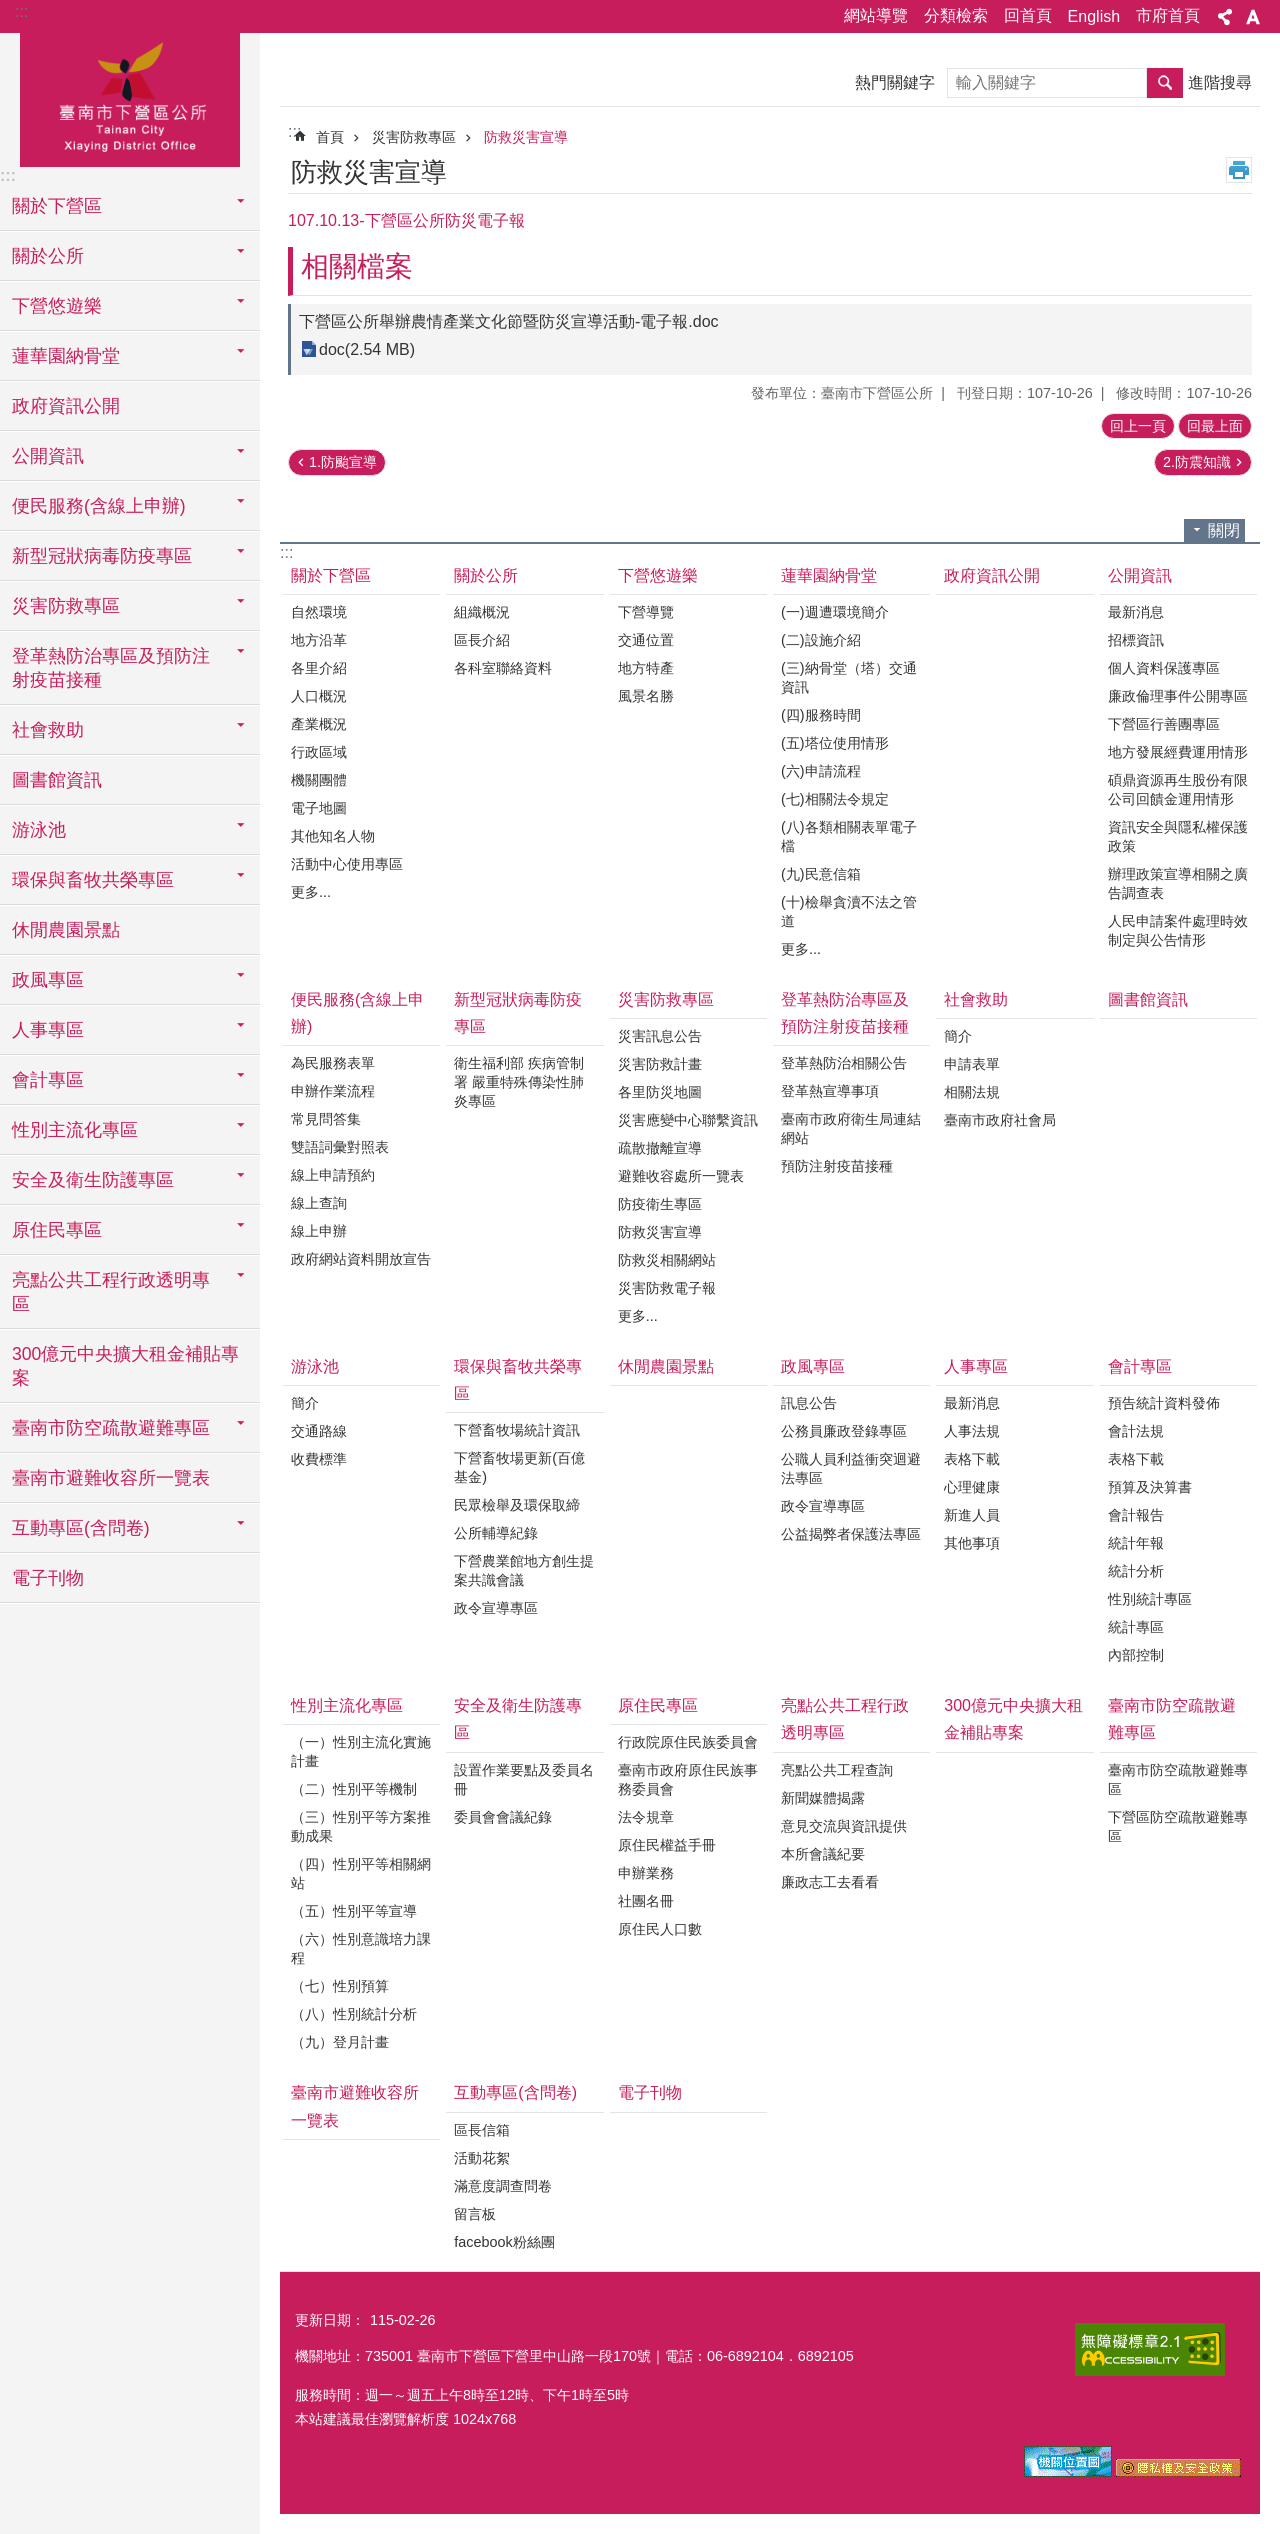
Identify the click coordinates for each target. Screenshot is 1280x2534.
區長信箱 (482, 2130)
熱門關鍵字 (895, 82)
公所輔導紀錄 (496, 1533)
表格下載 (972, 1459)
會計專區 (1140, 1366)
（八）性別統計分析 (354, 2014)
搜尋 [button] (1165, 83)
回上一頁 (1138, 426)
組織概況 (482, 612)
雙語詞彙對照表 (340, 1147)
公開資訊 (1140, 575)
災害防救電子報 (667, 1288)
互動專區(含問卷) (515, 2092)
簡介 (958, 1036)
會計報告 (1136, 1515)
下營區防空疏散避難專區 (1178, 1826)
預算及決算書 (1150, 1487)
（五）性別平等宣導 (354, 1911)
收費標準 (319, 1459)
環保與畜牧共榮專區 (518, 1380)
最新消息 (1136, 612)
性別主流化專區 (347, 1705)
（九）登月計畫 (340, 2042)
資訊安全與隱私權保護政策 (1178, 836)
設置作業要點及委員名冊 (524, 1779)
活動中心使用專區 (347, 864)
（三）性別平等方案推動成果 (361, 1826)
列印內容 (1239, 170)
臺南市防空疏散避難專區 (1172, 1719)
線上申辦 (319, 1231)
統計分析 (1136, 1571)
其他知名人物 (333, 836)
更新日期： (330, 2320)
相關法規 (972, 1092)
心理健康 (972, 1487)
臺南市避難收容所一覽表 (111, 1478)
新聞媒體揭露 (823, 1798)
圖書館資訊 (57, 780)
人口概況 (319, 696)
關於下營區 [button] (57, 206)
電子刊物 (48, 1578)
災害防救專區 (414, 137)
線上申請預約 (333, 1175)
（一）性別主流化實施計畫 (361, 1751)
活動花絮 (482, 2158)
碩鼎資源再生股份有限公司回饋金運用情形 (1178, 789)
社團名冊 (646, 1901)
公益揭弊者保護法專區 (851, 1534)
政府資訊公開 (66, 406)
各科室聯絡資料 (503, 668)
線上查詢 (319, 1203)
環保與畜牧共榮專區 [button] (93, 880)
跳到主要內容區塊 (10, 10)
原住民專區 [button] (57, 1230)
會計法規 (1136, 1431)
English (1094, 16)
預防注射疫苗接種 (837, 1166)
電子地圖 (319, 808)
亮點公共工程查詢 (837, 1770)
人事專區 (976, 1366)
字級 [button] (1253, 17)
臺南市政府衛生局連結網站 (851, 1128)
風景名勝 (646, 696)
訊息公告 (809, 1403)
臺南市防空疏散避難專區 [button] (111, 1428)
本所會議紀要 (823, 1854)
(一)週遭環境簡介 (835, 612)
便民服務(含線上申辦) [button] (99, 506)
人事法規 (972, 1431)
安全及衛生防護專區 (518, 1719)
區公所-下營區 (130, 97)
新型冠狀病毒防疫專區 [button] (102, 556)
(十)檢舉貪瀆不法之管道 (849, 911)
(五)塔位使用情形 (835, 743)
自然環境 (319, 612)
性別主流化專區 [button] (75, 1130)
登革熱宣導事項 (830, 1091)
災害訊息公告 (660, 1036)
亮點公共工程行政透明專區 (845, 1719)
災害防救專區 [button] (66, 606)
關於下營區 (331, 575)
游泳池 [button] (39, 830)
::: (21, 11)
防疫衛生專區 (660, 1204)
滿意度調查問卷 (503, 2186)
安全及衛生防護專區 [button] (93, 1180)
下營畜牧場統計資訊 (517, 1430)
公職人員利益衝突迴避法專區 (851, 1468)
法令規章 (646, 1817)
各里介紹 (319, 668)
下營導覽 (646, 612)
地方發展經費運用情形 (1178, 752)
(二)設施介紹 (821, 640)
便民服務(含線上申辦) (357, 1013)
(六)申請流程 (821, 771)
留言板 (475, 2214)
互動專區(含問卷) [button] (81, 1528)
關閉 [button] (1224, 530)
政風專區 (813, 1366)
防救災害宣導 (526, 137)
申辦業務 (646, 1873)
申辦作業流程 (333, 1091)
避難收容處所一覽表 (681, 1176)
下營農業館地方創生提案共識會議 (524, 1570)
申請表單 (972, 1064)
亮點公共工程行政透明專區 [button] (111, 1292)
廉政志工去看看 (830, 1882)
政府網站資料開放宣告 (361, 1259)
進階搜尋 (1220, 82)
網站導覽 (876, 15)
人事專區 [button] (48, 1030)
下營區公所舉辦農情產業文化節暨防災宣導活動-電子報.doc (509, 321)
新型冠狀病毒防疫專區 (518, 1013)
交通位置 (646, 640)
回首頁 (1028, 15)
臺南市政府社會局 (1000, 1120)
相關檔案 (357, 266)
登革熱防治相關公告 (844, 1063)
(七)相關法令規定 (835, 799)
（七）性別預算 (340, 1986)
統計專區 (1136, 1627)
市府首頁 (1168, 15)
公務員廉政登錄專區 (844, 1431)
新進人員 (972, 1515)
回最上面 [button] (1215, 426)
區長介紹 (482, 640)
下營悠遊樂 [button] (57, 306)
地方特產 (646, 668)
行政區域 (319, 752)
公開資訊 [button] (48, 456)
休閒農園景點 (66, 930)
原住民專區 (658, 1705)
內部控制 (1136, 1655)
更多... (311, 892)
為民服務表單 (333, 1063)
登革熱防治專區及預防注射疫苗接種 (845, 1013)
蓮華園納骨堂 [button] (66, 356)
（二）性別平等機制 (354, 1789)
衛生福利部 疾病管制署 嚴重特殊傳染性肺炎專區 (519, 1082)
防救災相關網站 (667, 1260)
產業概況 (319, 724)
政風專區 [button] (48, 980)
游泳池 (315, 1366)
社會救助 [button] (48, 730)
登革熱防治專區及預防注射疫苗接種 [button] (111, 668)
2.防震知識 (1197, 462)
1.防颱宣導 (343, 462)
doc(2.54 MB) (367, 349)
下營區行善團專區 (1164, 724)
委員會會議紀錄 (503, 1817)
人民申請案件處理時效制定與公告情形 (1178, 930)
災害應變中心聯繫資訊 (688, 1120)
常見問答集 (326, 1119)
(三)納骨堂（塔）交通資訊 (849, 677)
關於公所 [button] (48, 256)
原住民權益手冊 (667, 1845)
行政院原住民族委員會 (688, 1742)
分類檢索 (956, 15)
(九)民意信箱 (821, 874)
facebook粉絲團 (504, 2242)
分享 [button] (1225, 17)
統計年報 (1136, 1543)
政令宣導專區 (496, 1608)
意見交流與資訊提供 (844, 1826)
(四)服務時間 (821, 715)
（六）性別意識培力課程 (361, 1948)
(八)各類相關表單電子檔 (849, 836)
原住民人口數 (660, 1929)
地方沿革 (319, 640)
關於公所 (486, 575)
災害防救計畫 (660, 1064)
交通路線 (319, 1431)
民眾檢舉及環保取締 (517, 1505)
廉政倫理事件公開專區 (1178, 696)
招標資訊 (1136, 640)
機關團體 (319, 780)
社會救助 (976, 999)
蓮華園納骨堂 (829, 575)
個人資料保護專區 (1164, 668)
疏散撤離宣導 (660, 1148)
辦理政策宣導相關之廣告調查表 (1178, 883)
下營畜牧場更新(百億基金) (519, 1467)
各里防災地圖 (660, 1092)
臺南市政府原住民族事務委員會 (688, 1779)
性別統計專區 (1150, 1599)
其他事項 (972, 1543)
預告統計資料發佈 (1164, 1403)
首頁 (330, 137)
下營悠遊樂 (658, 575)
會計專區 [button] (48, 1080)
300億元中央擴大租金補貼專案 (125, 1366)
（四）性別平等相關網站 (361, 1873)
